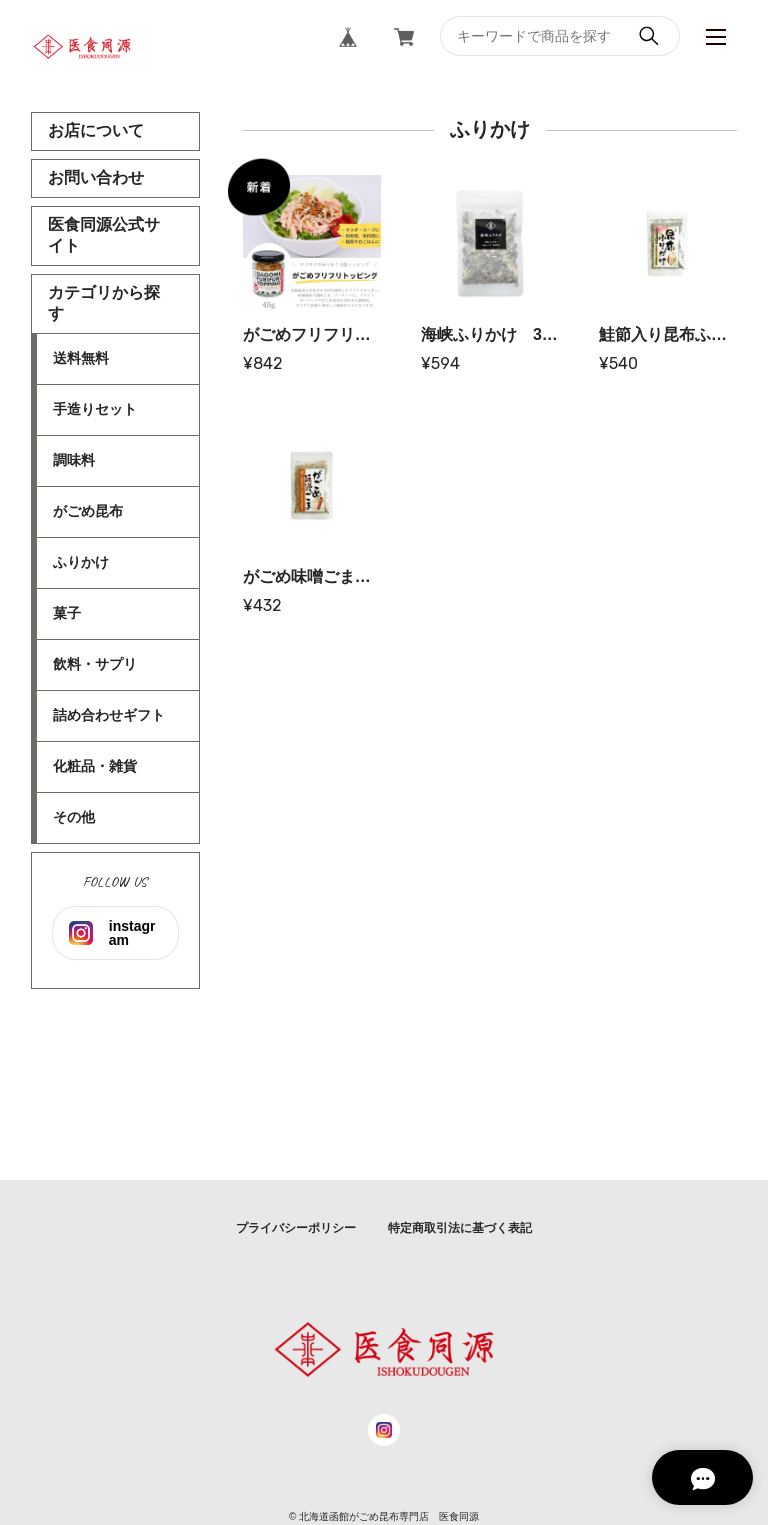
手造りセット (95, 409)
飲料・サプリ (95, 664)
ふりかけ (81, 562)
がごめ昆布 (88, 511)
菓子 (67, 613)
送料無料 (81, 358)
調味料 (74, 460)
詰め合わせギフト (109, 715)
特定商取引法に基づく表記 (460, 1228)
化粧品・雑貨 (95, 766)
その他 (74, 817)
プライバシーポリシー (296, 1228)
